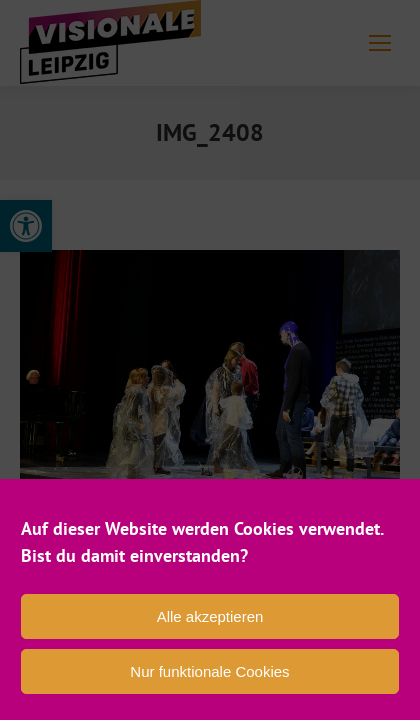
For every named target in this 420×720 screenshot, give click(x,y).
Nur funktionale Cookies (209, 671)
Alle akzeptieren (210, 616)
